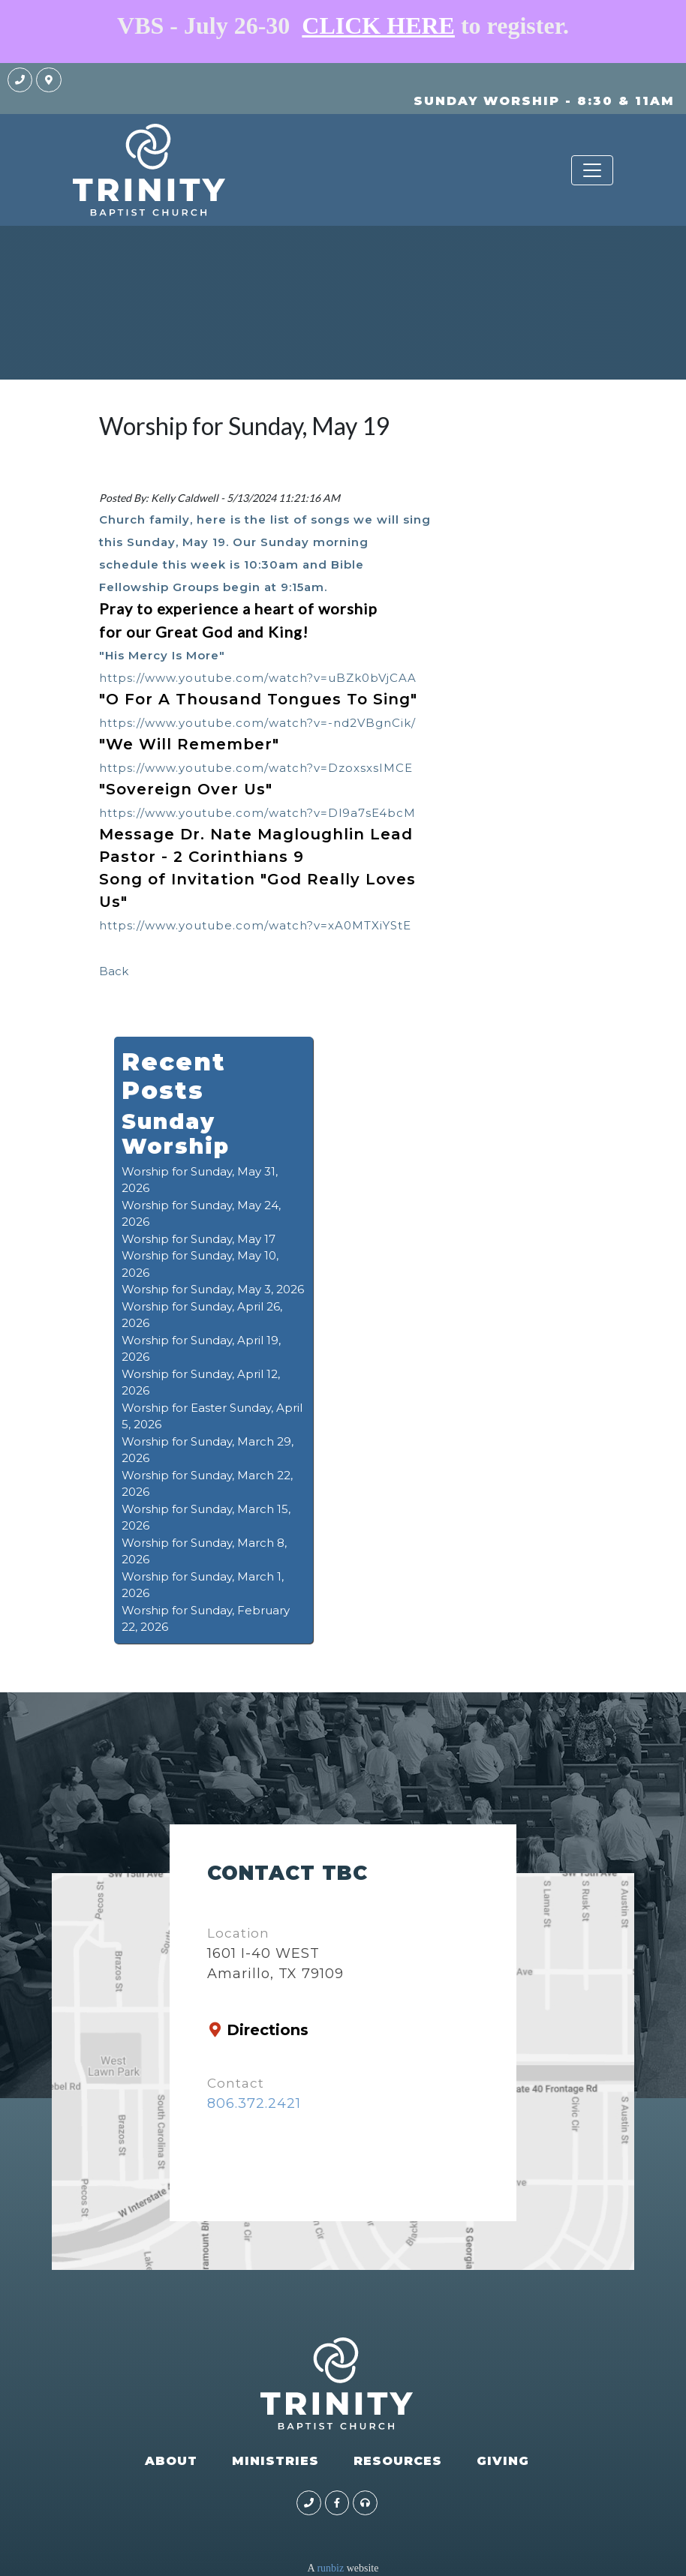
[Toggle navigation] (592, 170)
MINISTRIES (275, 2461)
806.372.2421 (254, 2103)
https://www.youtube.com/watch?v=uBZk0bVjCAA (258, 678)
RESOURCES (398, 2461)
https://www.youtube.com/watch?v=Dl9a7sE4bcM (257, 813)
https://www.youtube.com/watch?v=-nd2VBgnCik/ (257, 723)
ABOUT (171, 2461)
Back (113, 971)
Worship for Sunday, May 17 (198, 1239)
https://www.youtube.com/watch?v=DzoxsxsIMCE (256, 768)
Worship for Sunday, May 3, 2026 (213, 1289)
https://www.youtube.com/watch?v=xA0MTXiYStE (255, 925)
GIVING (503, 2461)
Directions (267, 2030)
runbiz (330, 2568)
